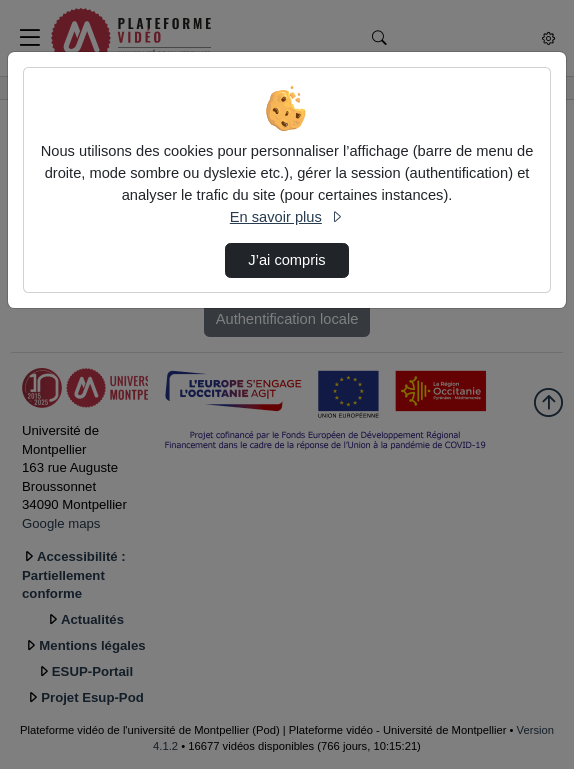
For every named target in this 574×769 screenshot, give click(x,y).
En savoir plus (287, 217)
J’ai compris (286, 260)
